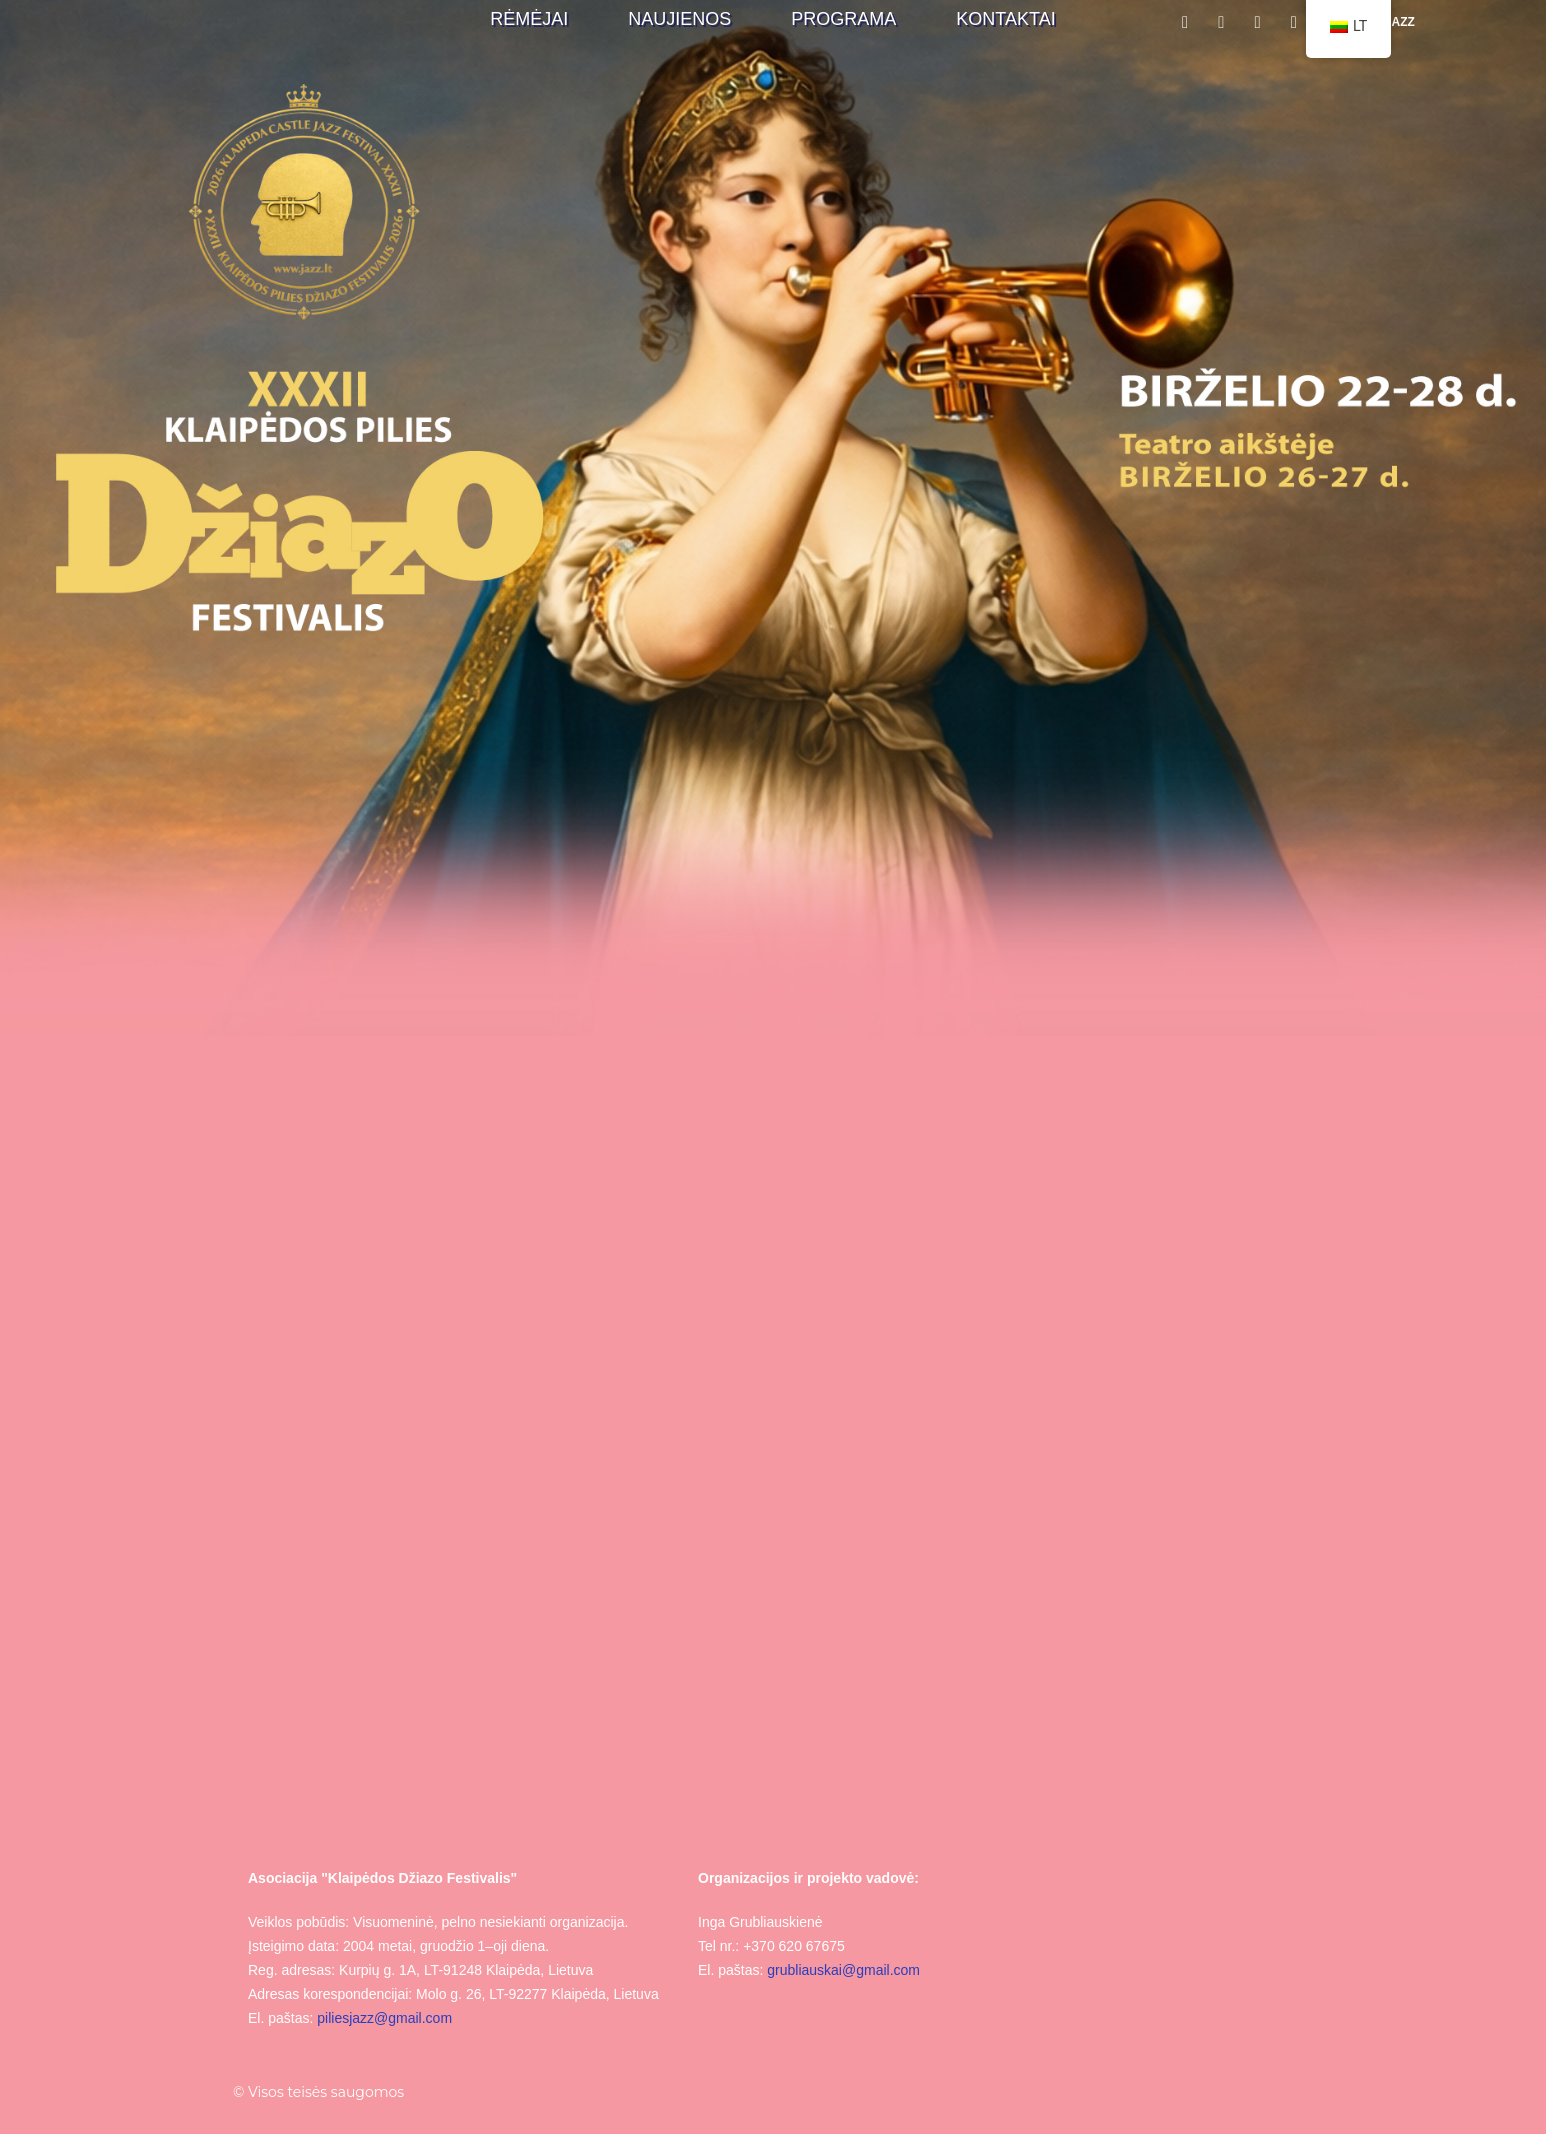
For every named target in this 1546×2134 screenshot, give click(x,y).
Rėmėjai (529, 19)
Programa (843, 19)
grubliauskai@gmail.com (843, 1970)
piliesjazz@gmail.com (384, 2018)
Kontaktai (1005, 19)
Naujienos (679, 19)
